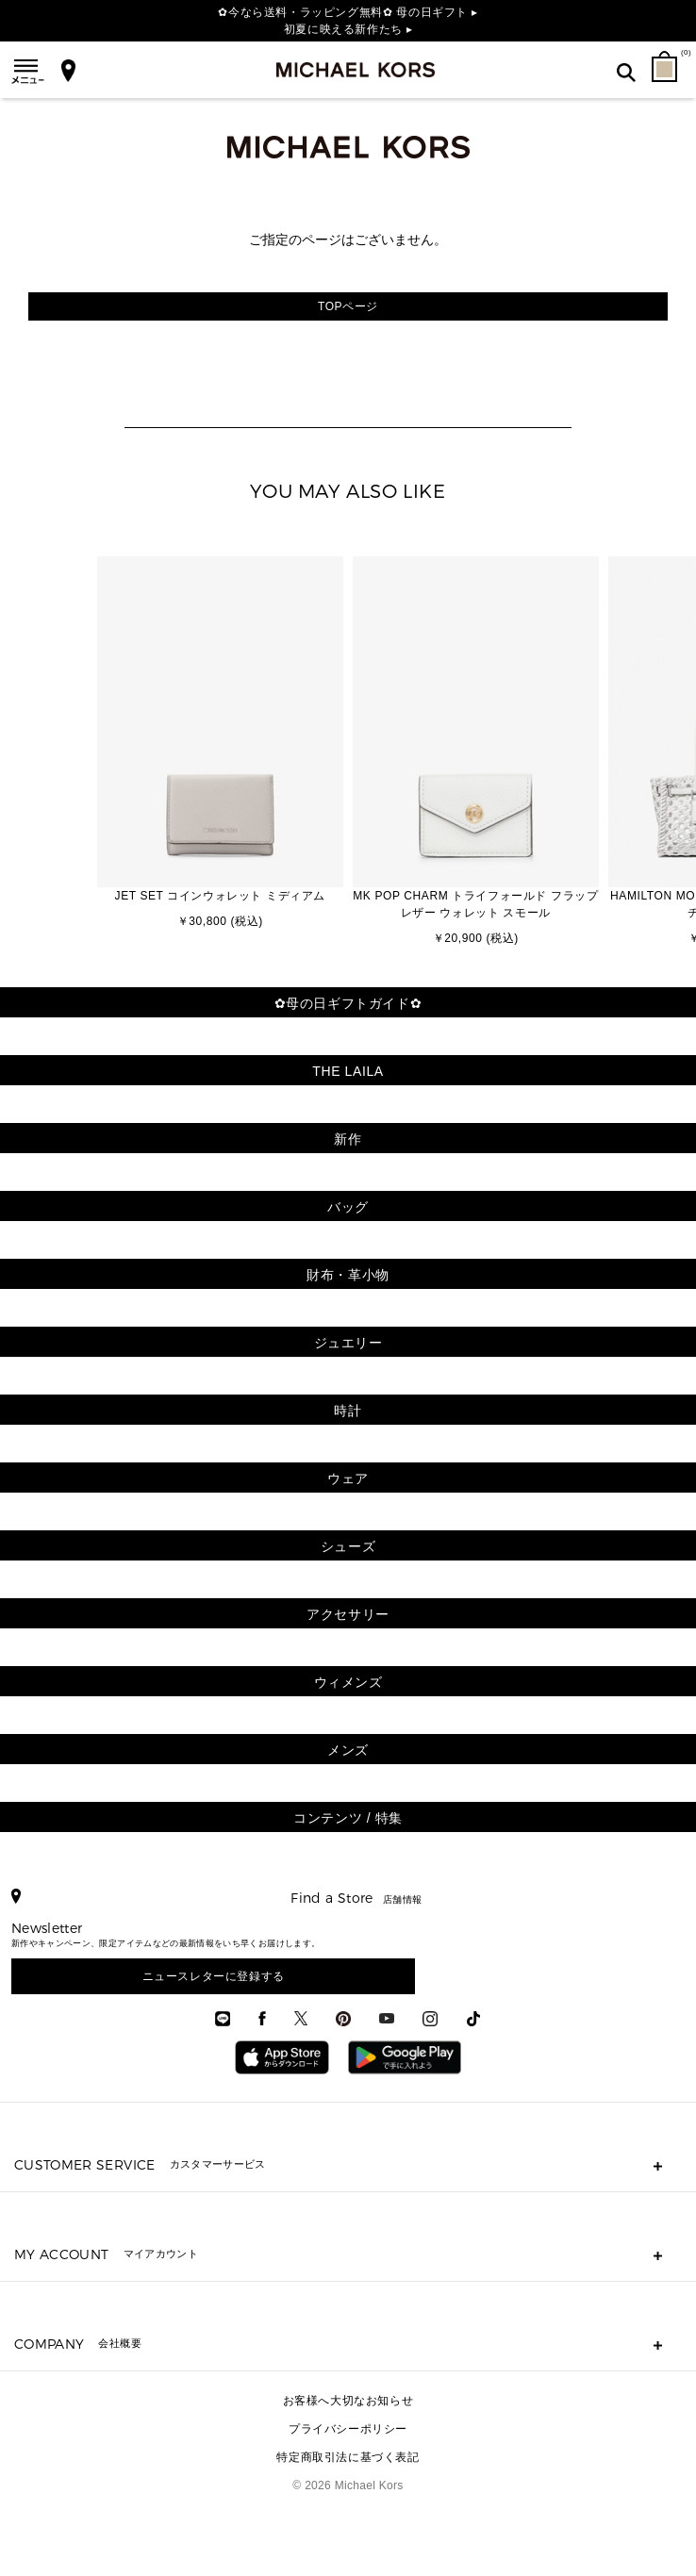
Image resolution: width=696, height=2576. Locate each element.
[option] (220, 744)
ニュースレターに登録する (213, 1976)
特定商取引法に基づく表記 (347, 2457)
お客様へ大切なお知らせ (348, 2400)
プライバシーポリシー (348, 2429)
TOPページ (348, 306)
